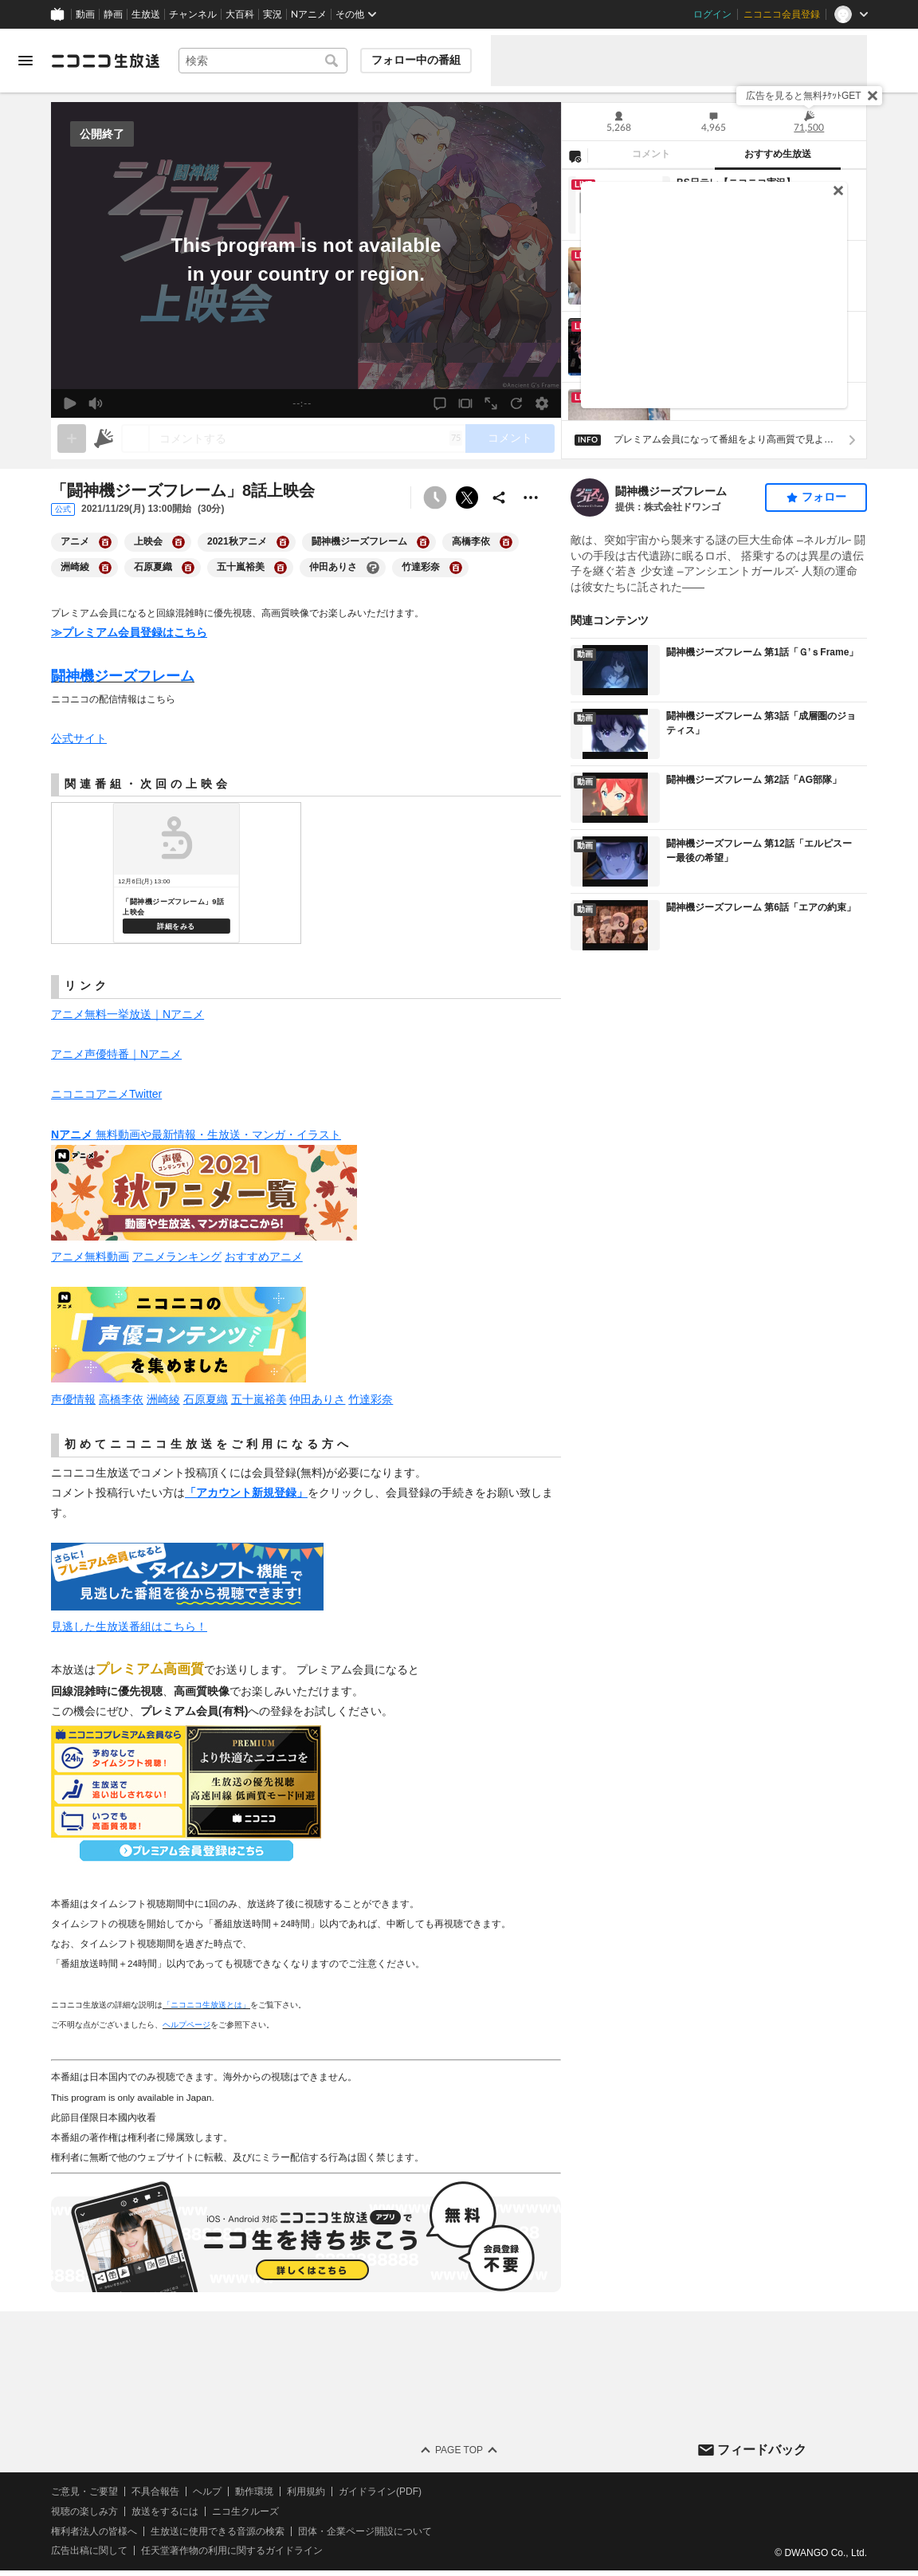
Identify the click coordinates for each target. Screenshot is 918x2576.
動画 (85, 14)
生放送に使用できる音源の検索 (217, 2531)
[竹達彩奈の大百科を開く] (455, 567)
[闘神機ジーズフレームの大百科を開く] (423, 542)
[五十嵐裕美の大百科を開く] (280, 567)
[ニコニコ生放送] (105, 60)
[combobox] (262, 60)
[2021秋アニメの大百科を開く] (283, 542)
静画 (113, 14)
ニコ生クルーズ (245, 2511)
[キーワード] (262, 60)
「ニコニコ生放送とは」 (206, 2004)
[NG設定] (574, 155)
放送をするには (164, 2511)
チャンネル (193, 14)
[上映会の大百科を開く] (178, 542)
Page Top (459, 2450)
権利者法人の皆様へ (94, 2531)
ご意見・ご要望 (84, 2491)
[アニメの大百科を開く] (105, 542)
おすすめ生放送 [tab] (777, 153)
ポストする (467, 497)
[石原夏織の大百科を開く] (188, 567)
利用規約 (306, 2491)
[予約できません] (435, 497)
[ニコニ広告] (103, 438)
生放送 (145, 14)
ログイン (712, 14)
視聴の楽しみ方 (84, 2511)
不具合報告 (155, 2491)
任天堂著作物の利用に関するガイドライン (232, 2551)
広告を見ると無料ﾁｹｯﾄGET (803, 95)
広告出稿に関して (89, 2551)
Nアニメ (309, 14)
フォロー (824, 496)
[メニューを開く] (25, 61)
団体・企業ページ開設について (365, 2531)
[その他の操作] (531, 497)
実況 (272, 14)
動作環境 (254, 2491)
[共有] (499, 497)
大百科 (240, 14)
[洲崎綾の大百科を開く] (105, 567)
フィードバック (761, 2449)
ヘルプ (207, 2491)
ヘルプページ (186, 2024)
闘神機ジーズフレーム (671, 491)
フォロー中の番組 (416, 59)
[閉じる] (872, 95)
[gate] (71, 438)
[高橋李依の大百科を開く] (506, 542)
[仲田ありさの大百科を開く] (373, 567)
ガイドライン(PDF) (380, 2491)
